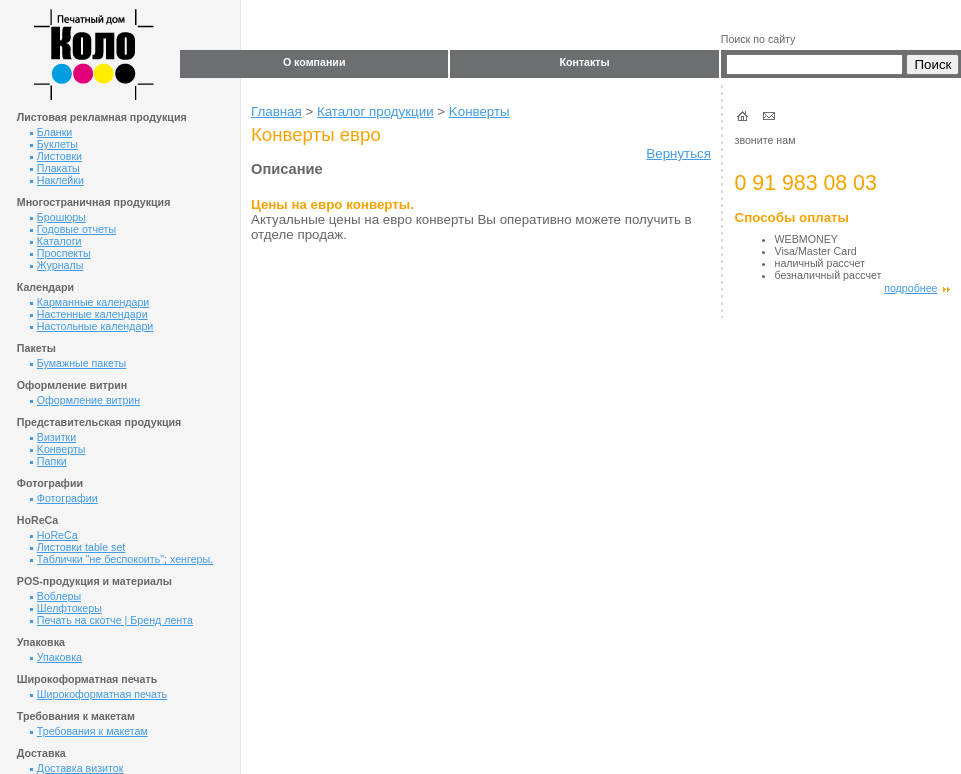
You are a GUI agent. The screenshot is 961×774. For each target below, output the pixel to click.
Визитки (53, 437)
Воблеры (55, 596)
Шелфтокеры (66, 608)
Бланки (51, 132)
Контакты (584, 62)
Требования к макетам (89, 731)
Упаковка (56, 657)
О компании (314, 62)
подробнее (916, 288)
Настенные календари (89, 314)
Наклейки (57, 180)
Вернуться (678, 153)
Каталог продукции (375, 111)
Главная (276, 111)
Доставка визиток (77, 768)
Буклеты (54, 144)
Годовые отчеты (73, 229)
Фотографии (64, 498)
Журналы (57, 265)
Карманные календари (90, 302)
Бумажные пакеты (78, 363)
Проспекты (60, 253)
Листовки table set (77, 547)
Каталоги (56, 241)
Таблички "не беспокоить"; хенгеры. (121, 559)
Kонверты (58, 449)
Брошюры (58, 217)
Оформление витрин (85, 400)
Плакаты (55, 168)
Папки (48, 461)
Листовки (56, 156)
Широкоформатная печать (98, 694)
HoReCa (54, 535)
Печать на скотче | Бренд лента (111, 620)
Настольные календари (91, 326)
